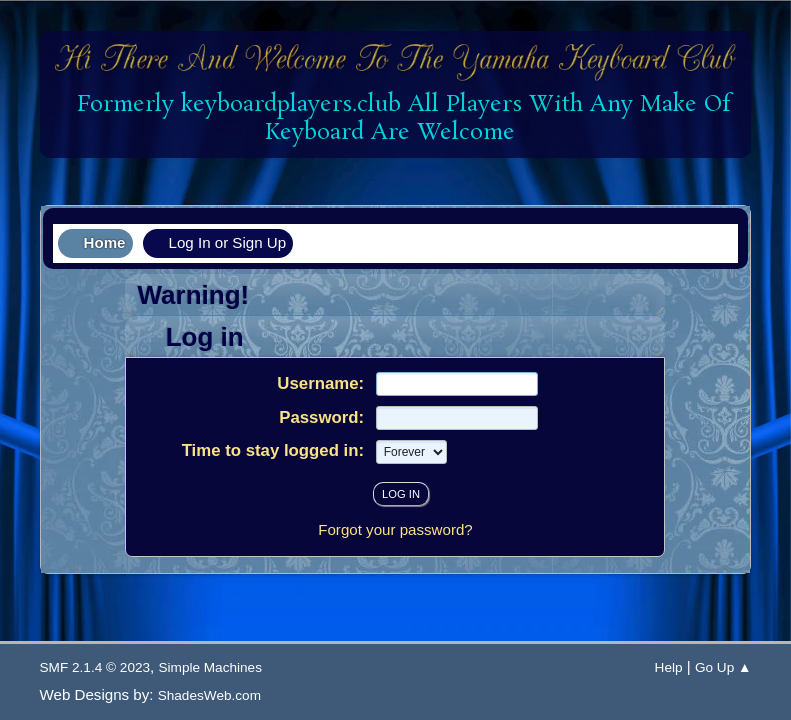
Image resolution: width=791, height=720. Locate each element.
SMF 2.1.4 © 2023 (95, 667)
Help (669, 667)
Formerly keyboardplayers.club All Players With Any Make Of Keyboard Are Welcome (396, 118)
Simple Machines (210, 667)
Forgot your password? (395, 529)
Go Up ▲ (723, 667)
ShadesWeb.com (209, 695)
